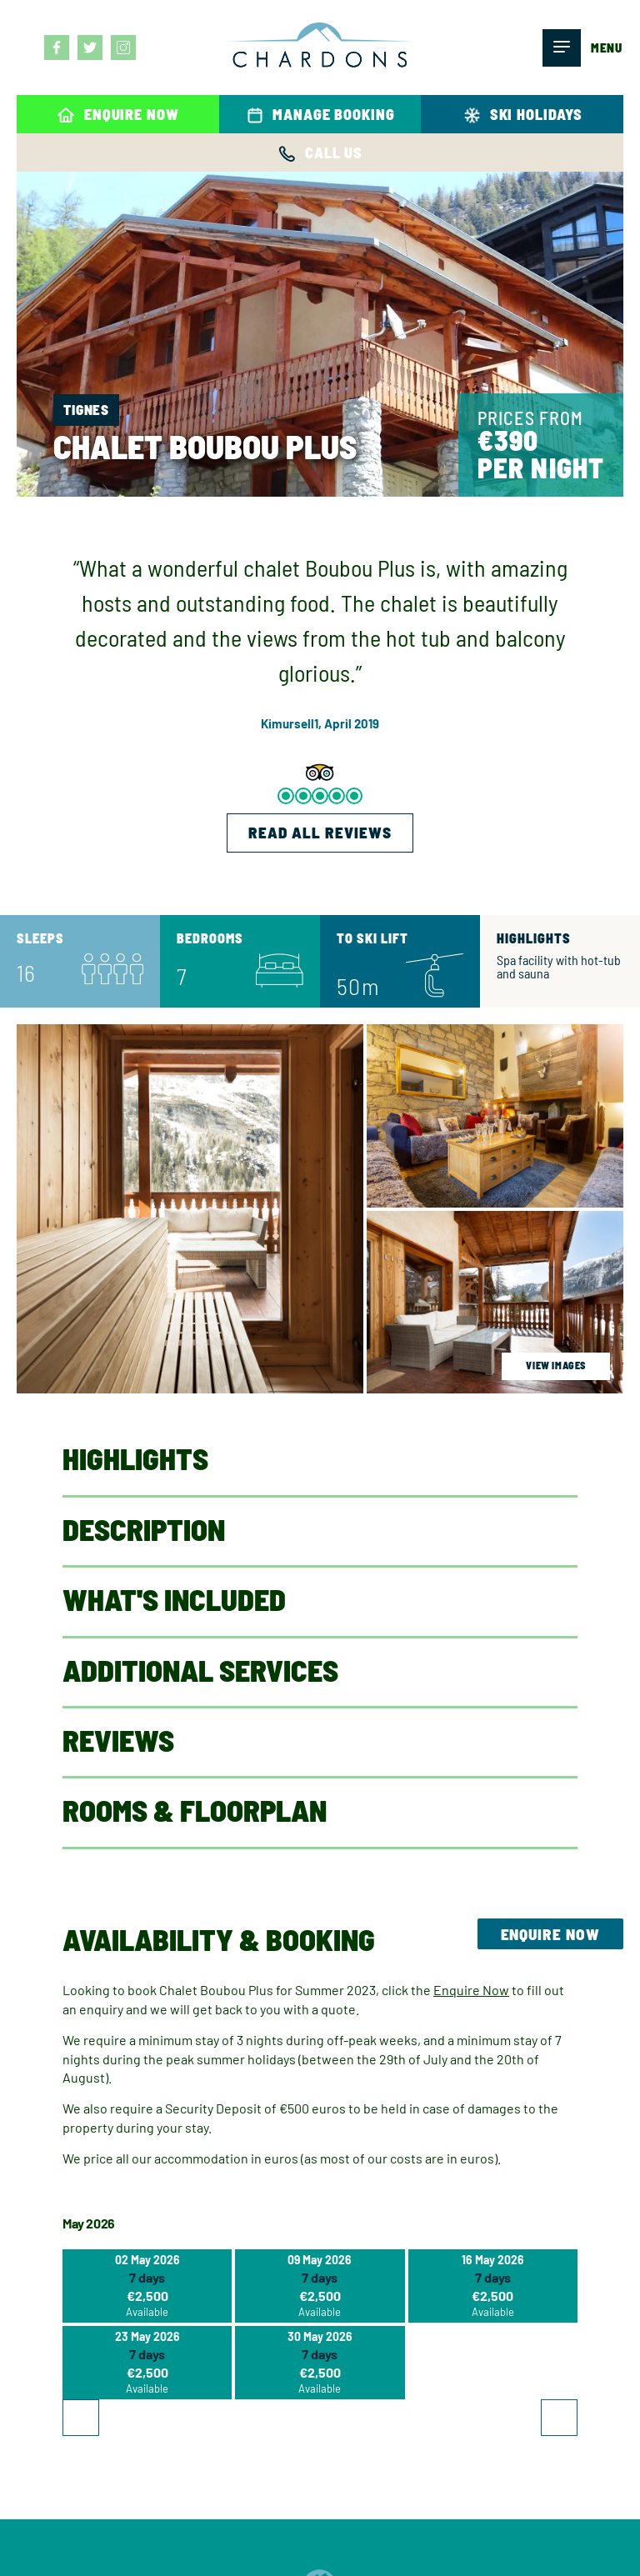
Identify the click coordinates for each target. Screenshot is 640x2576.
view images (556, 1365)
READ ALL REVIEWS (319, 832)
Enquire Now (550, 1933)
